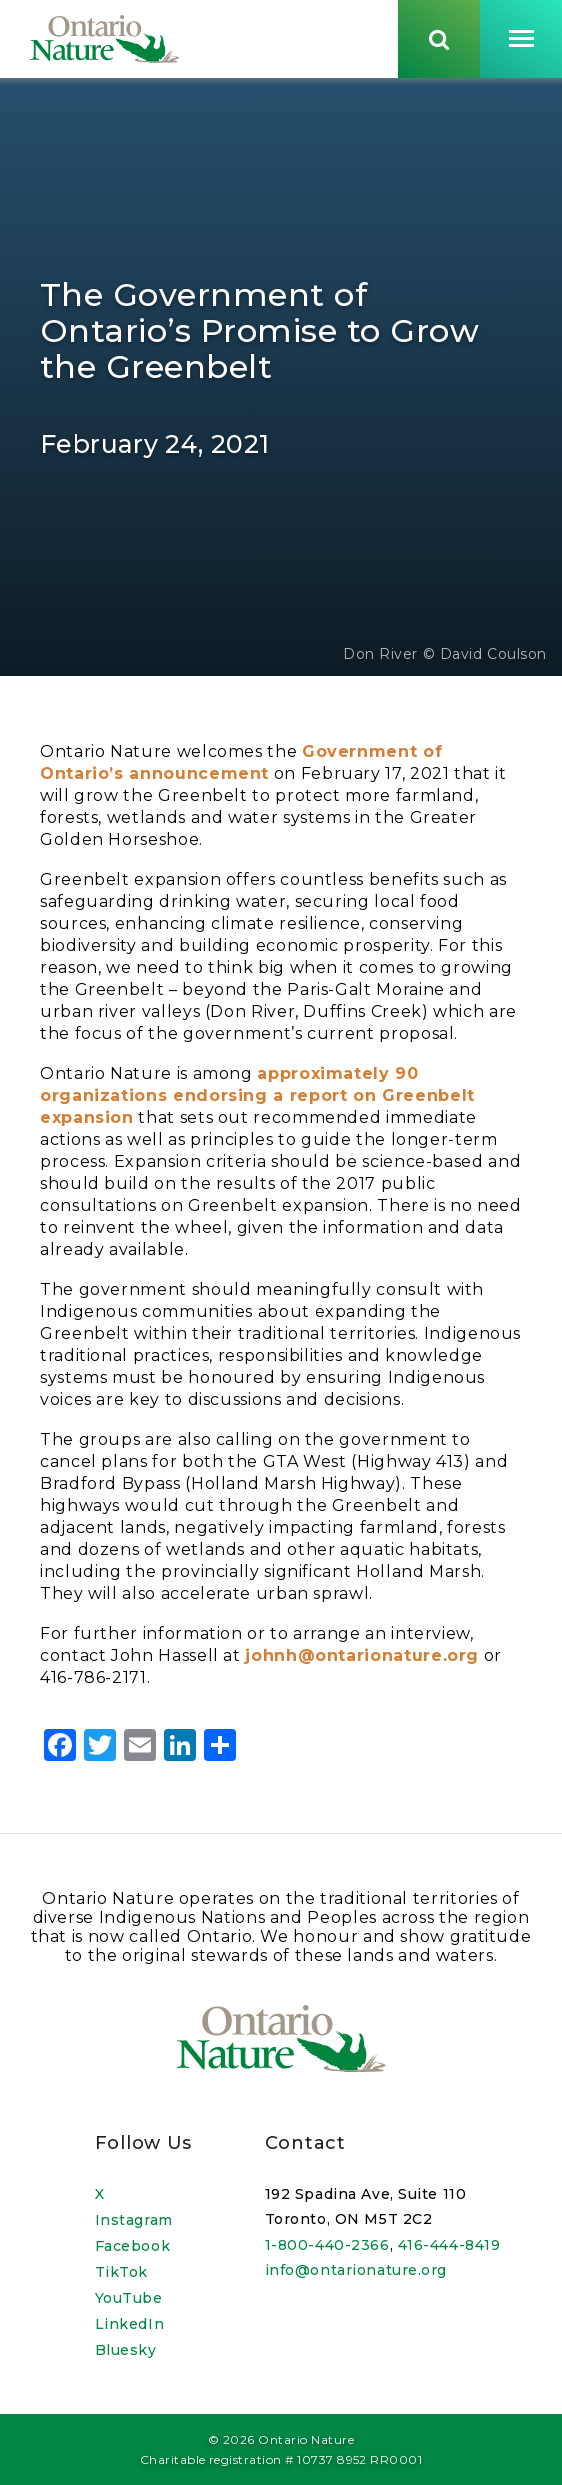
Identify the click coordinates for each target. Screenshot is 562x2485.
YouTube (129, 2298)
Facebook (132, 2246)
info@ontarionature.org (356, 2270)
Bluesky (126, 2350)
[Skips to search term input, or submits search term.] (439, 39)
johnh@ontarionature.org (362, 1657)
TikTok (121, 2272)
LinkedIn (129, 2324)
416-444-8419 (449, 2245)
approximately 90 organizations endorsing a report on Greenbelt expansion (257, 1097)
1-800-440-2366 (327, 2245)
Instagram (134, 2220)
